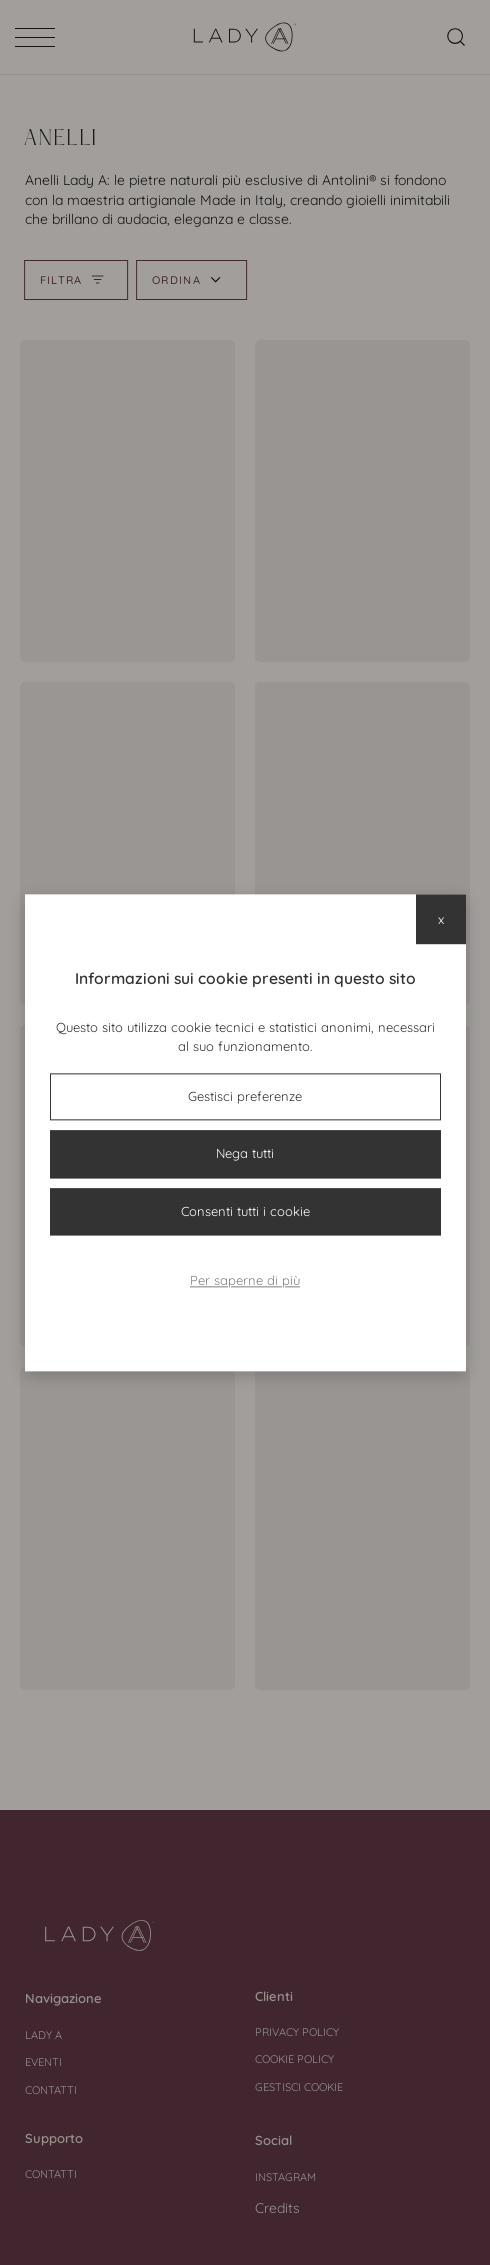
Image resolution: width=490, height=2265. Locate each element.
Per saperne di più (245, 1281)
